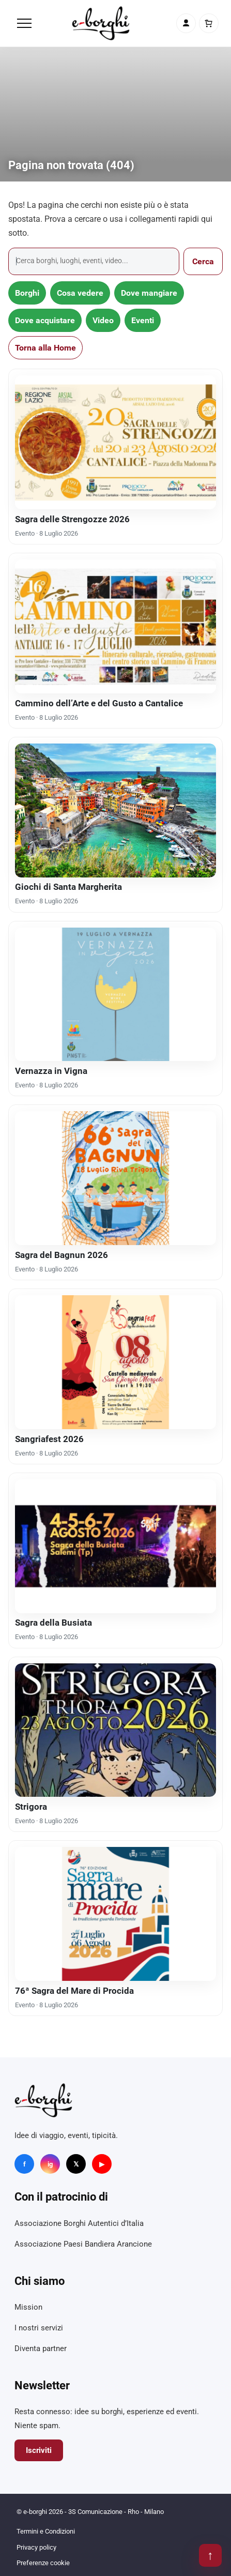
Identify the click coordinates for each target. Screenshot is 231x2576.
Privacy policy (36, 2547)
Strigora (31, 1806)
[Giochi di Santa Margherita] (115, 810)
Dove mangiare (149, 293)
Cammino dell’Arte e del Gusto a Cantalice (99, 703)
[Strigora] (115, 1730)
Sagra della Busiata (53, 1622)
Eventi (142, 320)
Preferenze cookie (43, 2563)
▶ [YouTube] (101, 2164)
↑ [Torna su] (210, 2555)
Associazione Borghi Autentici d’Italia (79, 2223)
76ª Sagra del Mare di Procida (74, 1991)
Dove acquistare (45, 320)
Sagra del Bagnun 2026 (61, 1255)
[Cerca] (93, 261)
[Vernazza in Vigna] (115, 995)
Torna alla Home (45, 348)
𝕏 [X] (76, 2164)
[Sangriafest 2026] (115, 1362)
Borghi (27, 293)
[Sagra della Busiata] (115, 1546)
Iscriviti (39, 2450)
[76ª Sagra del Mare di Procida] (115, 1914)
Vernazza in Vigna (51, 1071)
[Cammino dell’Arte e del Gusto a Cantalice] (115, 626)
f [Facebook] (24, 2164)
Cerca (203, 261)
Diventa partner (40, 2348)
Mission (28, 2307)
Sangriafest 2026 (49, 1439)
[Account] (186, 23)
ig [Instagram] (50, 2164)
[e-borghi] (101, 23)
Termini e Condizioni (46, 2531)
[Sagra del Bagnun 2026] (115, 1178)
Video (103, 320)
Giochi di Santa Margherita (68, 887)
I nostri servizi (38, 2327)
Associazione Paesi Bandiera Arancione (83, 2244)
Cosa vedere (80, 293)
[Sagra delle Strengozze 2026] (115, 442)
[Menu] (24, 23)
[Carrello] (209, 23)
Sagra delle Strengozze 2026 (72, 519)
